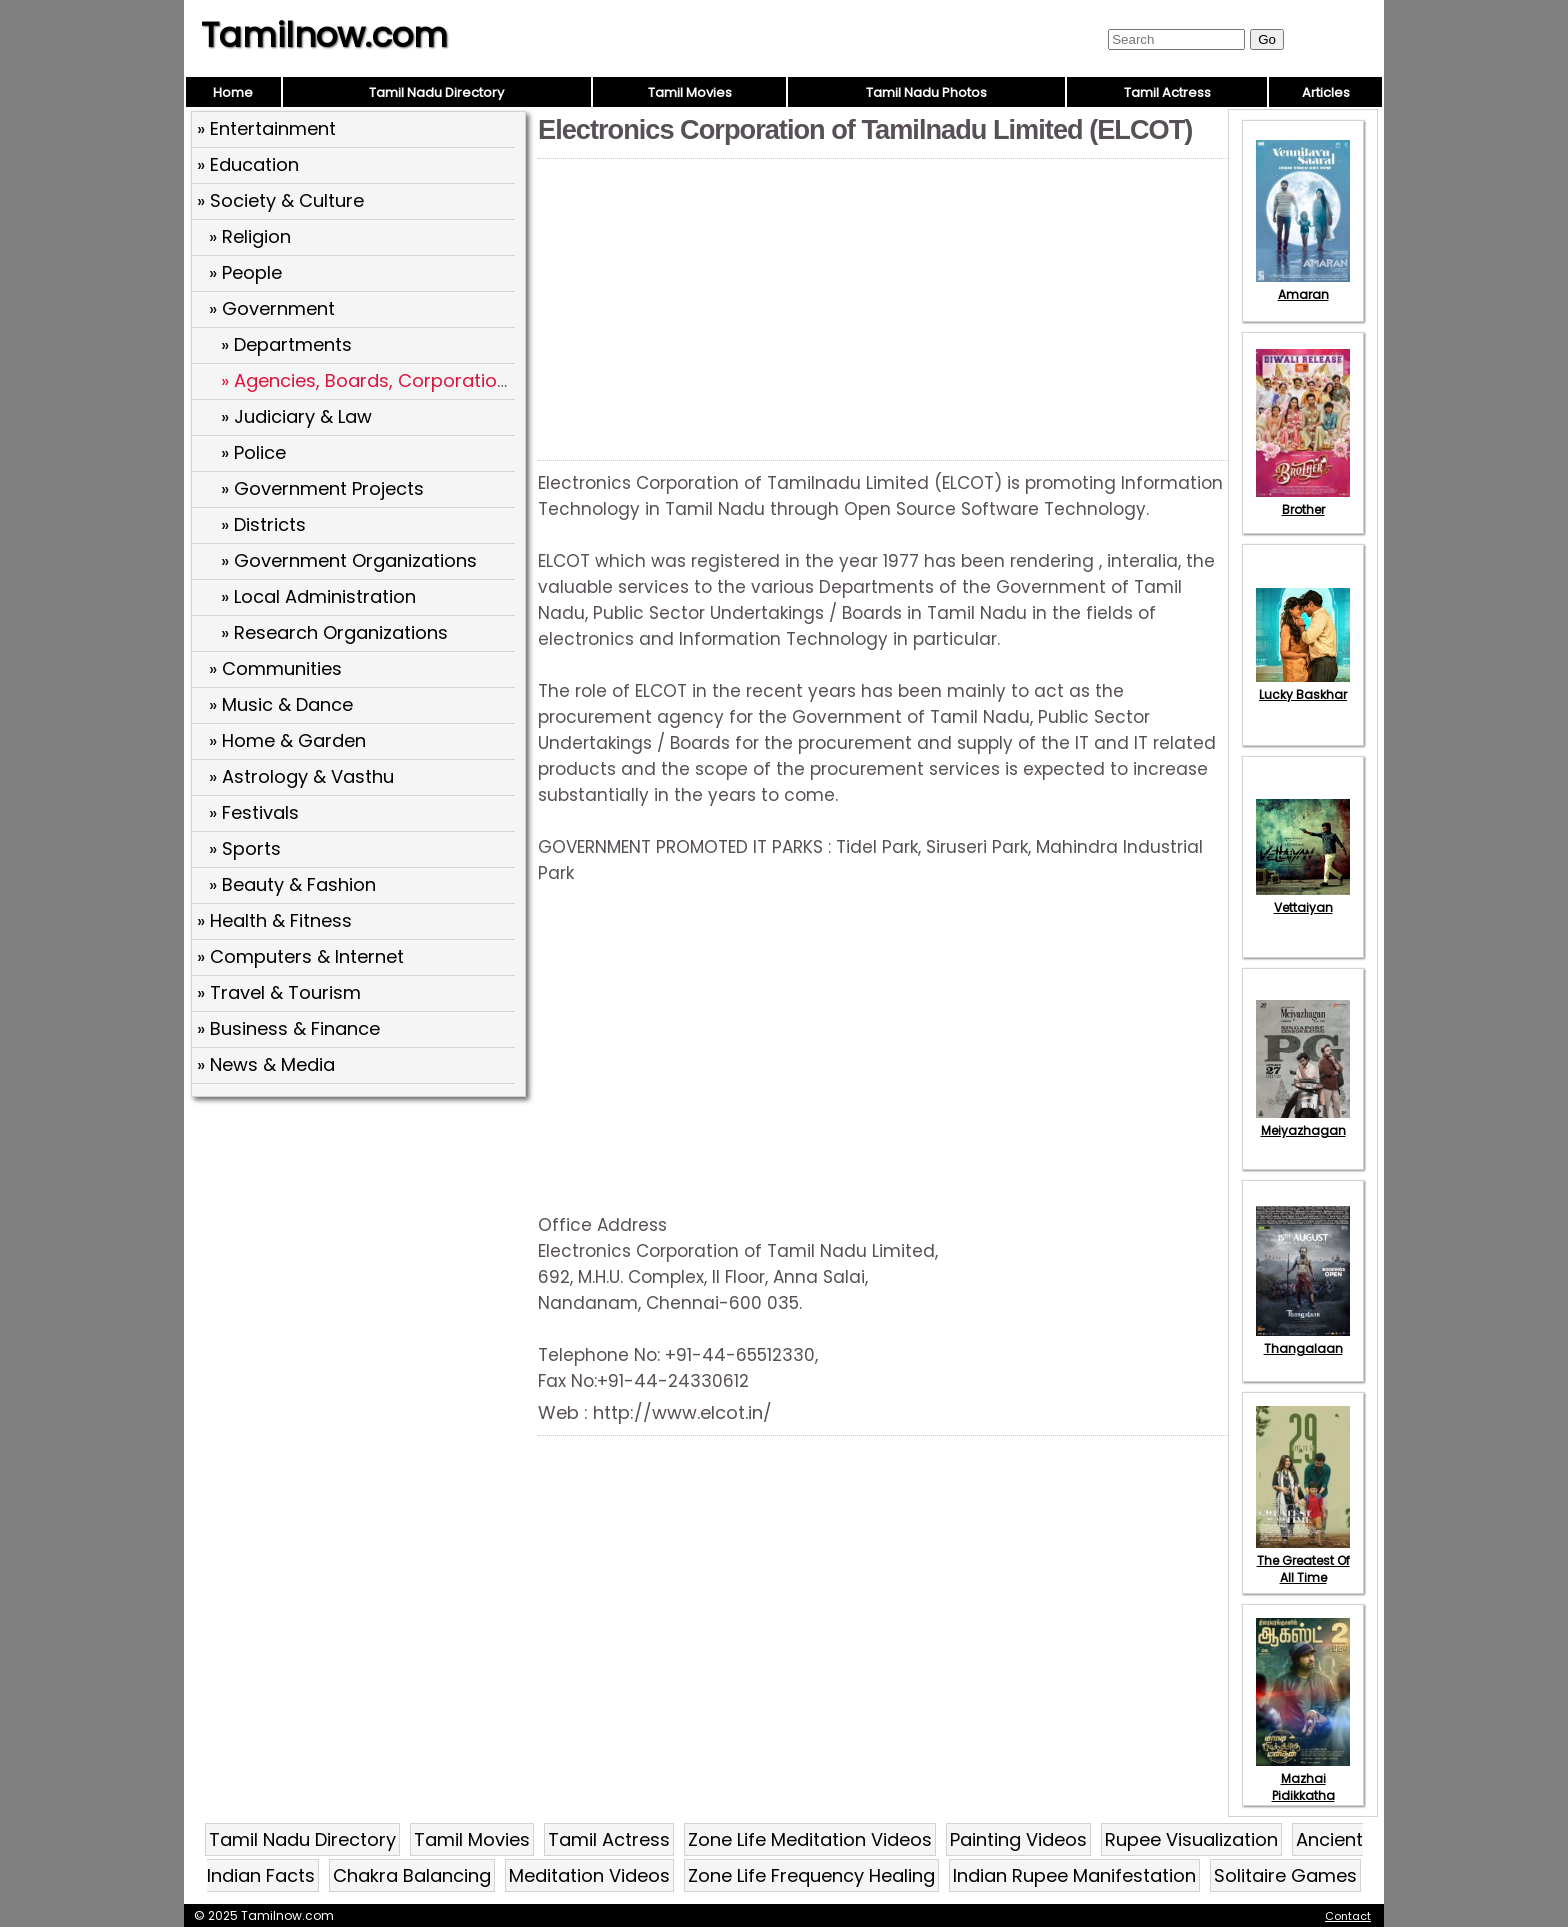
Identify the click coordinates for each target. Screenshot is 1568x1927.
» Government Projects (322, 488)
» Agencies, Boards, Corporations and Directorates (447, 380)
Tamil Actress (1167, 92)
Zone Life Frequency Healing (811, 1875)
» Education (248, 164)
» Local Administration (318, 596)
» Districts (263, 524)
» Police (253, 452)
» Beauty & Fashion (292, 884)
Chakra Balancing (412, 1875)
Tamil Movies (690, 92)
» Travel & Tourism (279, 992)
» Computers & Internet (300, 956)
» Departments (286, 344)
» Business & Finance (288, 1028)
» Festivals (254, 812)
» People (245, 272)
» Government (272, 308)
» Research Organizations (334, 632)
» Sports (245, 848)
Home (233, 92)
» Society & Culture (280, 200)
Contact (1348, 1916)
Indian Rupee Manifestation (1074, 1875)
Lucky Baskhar (1303, 686)
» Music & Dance (281, 704)
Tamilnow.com (324, 35)
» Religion (250, 236)
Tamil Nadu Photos (926, 92)
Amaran (1303, 286)
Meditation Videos (589, 1875)
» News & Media (266, 1064)
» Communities (275, 668)
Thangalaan (1303, 1340)
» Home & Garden (287, 740)
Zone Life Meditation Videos (810, 1839)
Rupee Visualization (1191, 1839)
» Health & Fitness (274, 920)
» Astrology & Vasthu (301, 776)
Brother (1303, 501)
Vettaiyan (1303, 899)
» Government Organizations (349, 560)
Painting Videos (1018, 1839)
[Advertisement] (361, 1249)
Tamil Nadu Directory (436, 92)
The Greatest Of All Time (1303, 1560)
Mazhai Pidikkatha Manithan (1303, 1787)
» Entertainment (266, 128)
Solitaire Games (1285, 1875)
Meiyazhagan (1303, 1122)
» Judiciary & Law (296, 416)
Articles (1326, 92)
